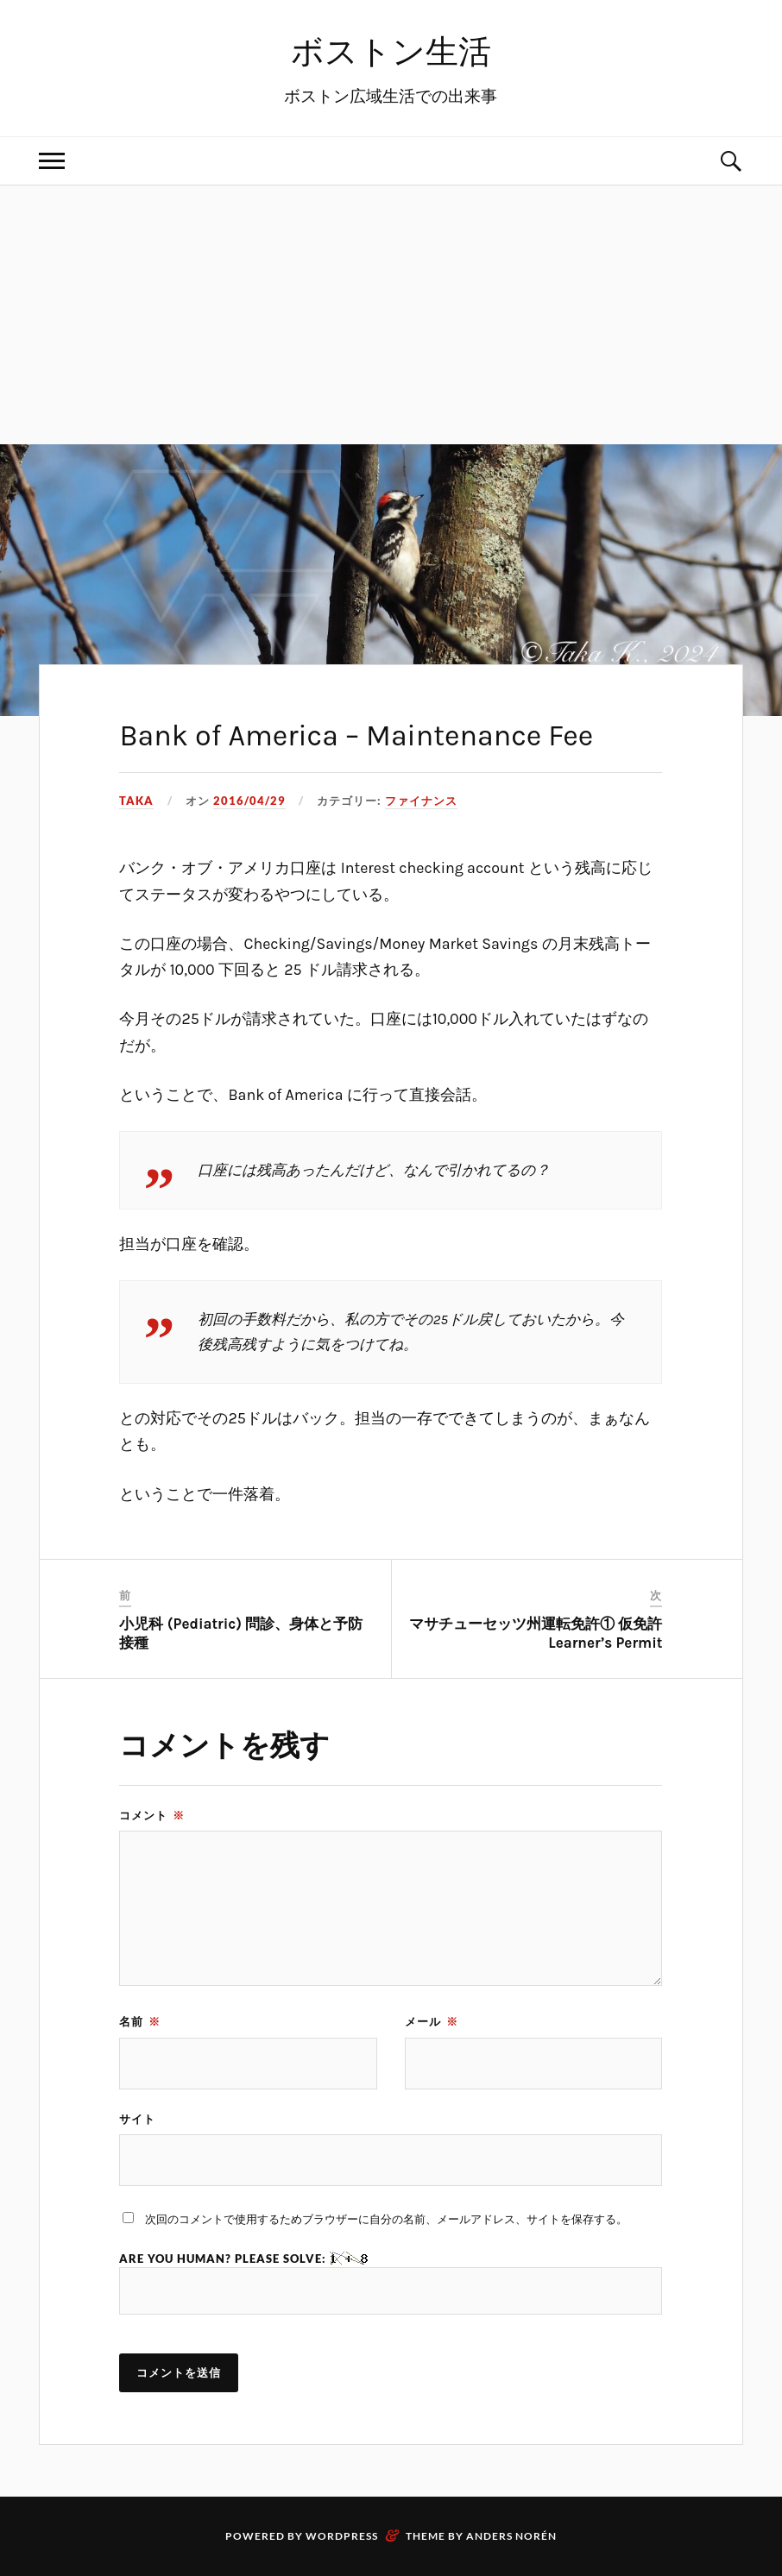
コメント (152, 1815)
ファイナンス (421, 800)
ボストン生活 (391, 52)
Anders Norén (511, 2535)
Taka (136, 800)
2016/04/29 (249, 800)
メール (431, 2021)
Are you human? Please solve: (390, 2283)
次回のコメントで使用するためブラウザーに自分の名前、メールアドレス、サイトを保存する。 (386, 2219)
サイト (137, 2119)
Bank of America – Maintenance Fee (356, 736)
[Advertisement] (391, 315)
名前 (140, 2021)
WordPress (342, 2535)
